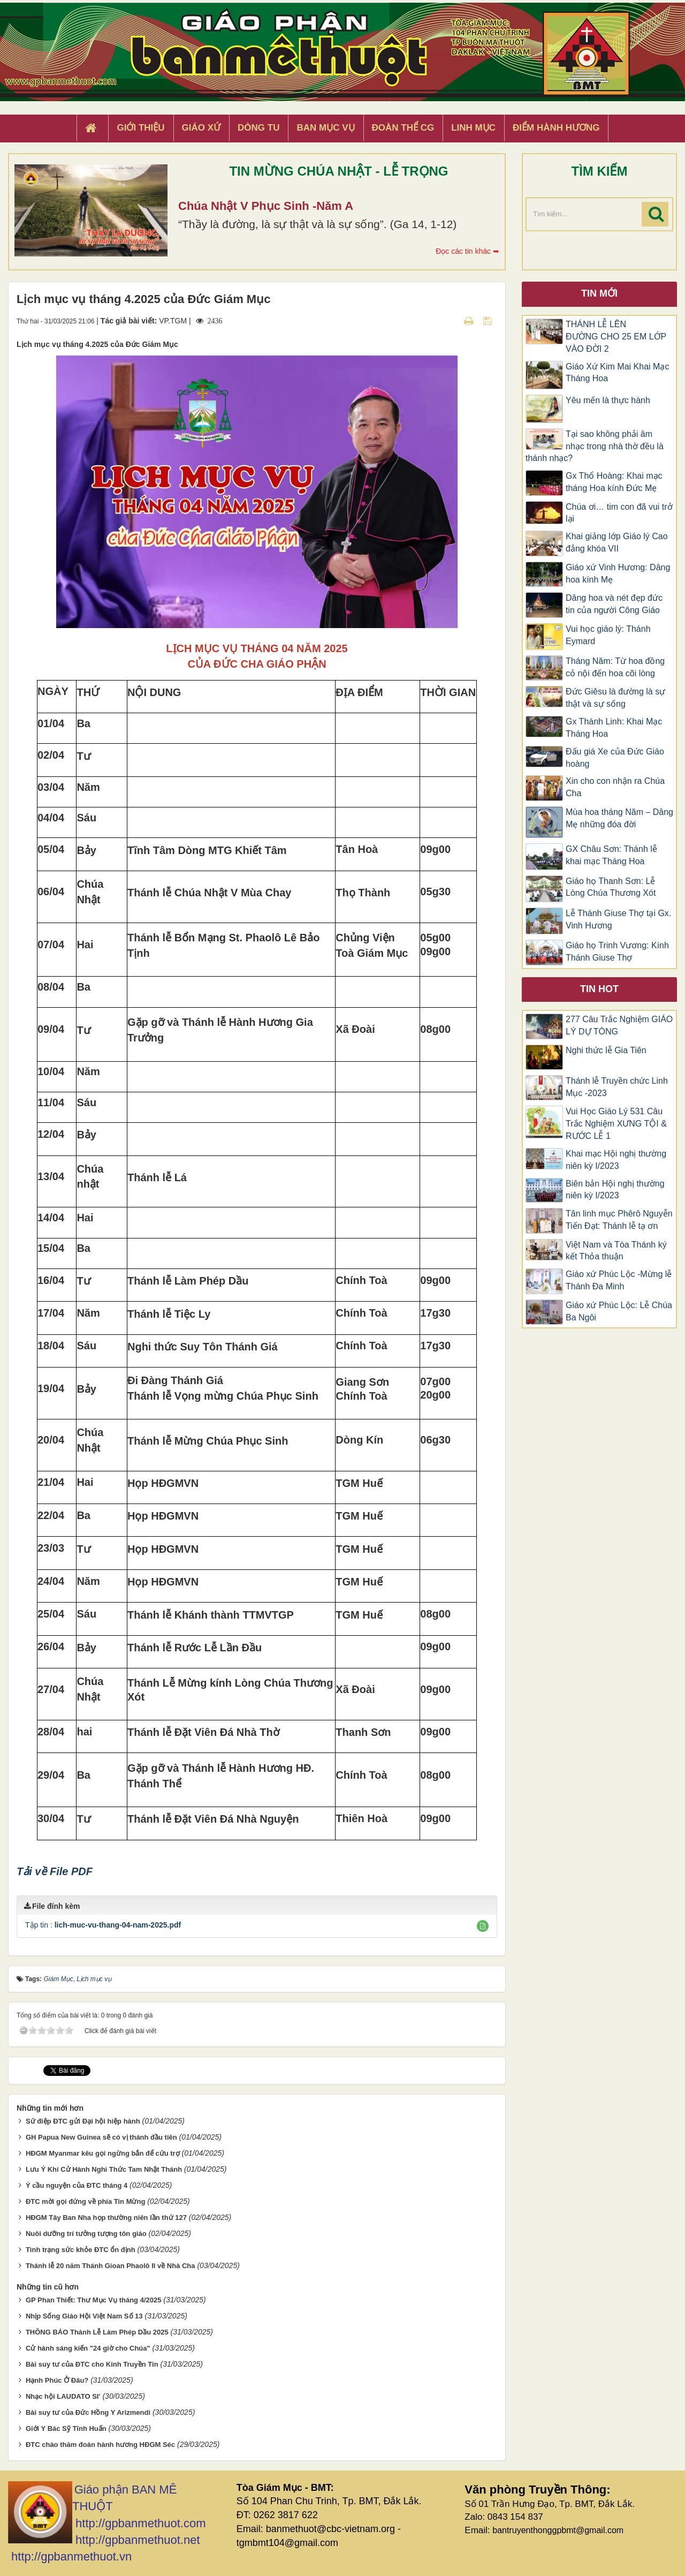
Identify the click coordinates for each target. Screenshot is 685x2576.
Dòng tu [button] (258, 128)
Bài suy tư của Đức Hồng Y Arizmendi (88, 2412)
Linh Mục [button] (473, 128)
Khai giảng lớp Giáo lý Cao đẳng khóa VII (617, 542)
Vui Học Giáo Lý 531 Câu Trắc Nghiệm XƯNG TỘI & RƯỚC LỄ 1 (616, 1123)
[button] (482, 1926)
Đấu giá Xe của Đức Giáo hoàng (615, 757)
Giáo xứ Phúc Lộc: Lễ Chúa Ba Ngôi (619, 1311)
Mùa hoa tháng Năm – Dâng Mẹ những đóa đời (619, 818)
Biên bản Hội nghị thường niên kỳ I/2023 (615, 1189)
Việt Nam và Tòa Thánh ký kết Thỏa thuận (616, 1250)
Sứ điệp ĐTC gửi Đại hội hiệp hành (83, 2121)
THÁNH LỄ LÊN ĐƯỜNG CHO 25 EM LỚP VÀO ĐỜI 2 (616, 336)
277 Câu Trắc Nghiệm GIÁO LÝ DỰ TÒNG (619, 1025)
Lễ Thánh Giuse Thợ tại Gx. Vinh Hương (618, 919)
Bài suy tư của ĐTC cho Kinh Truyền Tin (92, 2364)
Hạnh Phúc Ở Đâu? (57, 2380)
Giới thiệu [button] (140, 128)
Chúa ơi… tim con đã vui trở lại (619, 513)
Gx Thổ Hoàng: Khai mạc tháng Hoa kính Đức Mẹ (614, 482)
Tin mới (599, 293)
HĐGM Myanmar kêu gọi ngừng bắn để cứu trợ (103, 2153)
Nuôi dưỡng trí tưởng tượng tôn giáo (86, 2234)
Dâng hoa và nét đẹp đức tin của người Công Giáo (614, 604)
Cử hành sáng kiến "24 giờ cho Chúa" (88, 2348)
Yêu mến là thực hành (608, 400)
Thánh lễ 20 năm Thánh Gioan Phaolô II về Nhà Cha (110, 2266)
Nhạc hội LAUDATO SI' (63, 2396)
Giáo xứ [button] (201, 128)
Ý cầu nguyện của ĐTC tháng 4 (76, 2185)
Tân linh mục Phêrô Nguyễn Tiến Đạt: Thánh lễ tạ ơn (619, 1219)
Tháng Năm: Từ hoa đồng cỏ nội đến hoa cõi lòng (615, 667)
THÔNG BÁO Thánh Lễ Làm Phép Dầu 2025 (97, 2332)
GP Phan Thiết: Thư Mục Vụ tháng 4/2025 (94, 2300)
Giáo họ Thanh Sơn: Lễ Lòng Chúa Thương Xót (611, 887)
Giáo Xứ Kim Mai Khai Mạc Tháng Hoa (617, 372)
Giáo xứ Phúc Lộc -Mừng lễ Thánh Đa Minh (619, 1280)
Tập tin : (103, 1925)
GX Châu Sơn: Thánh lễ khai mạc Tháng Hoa (611, 855)
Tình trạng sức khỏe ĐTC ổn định (80, 2250)
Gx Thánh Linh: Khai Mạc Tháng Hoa (614, 727)
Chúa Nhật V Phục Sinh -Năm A (265, 206)
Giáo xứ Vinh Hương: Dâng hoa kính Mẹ (618, 573)
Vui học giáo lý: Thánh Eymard (608, 635)
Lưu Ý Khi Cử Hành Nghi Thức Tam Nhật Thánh (104, 2169)
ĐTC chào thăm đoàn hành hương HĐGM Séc (100, 2445)
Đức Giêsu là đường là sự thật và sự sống (615, 697)
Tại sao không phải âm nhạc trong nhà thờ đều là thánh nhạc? (595, 446)
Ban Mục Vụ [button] (325, 128)
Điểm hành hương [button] (556, 128)
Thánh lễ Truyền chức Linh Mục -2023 (617, 1087)
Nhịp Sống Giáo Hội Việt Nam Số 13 (84, 2316)
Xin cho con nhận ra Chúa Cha (615, 787)
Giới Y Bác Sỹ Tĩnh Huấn (66, 2428)
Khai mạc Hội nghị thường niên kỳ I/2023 (616, 1159)
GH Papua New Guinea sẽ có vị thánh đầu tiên (101, 2137)
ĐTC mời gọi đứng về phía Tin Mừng (85, 2201)
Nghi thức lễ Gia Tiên (606, 1050)
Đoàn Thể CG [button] (403, 128)
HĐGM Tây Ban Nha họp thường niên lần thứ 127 (106, 2218)
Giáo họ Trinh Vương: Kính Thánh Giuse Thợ (617, 951)
